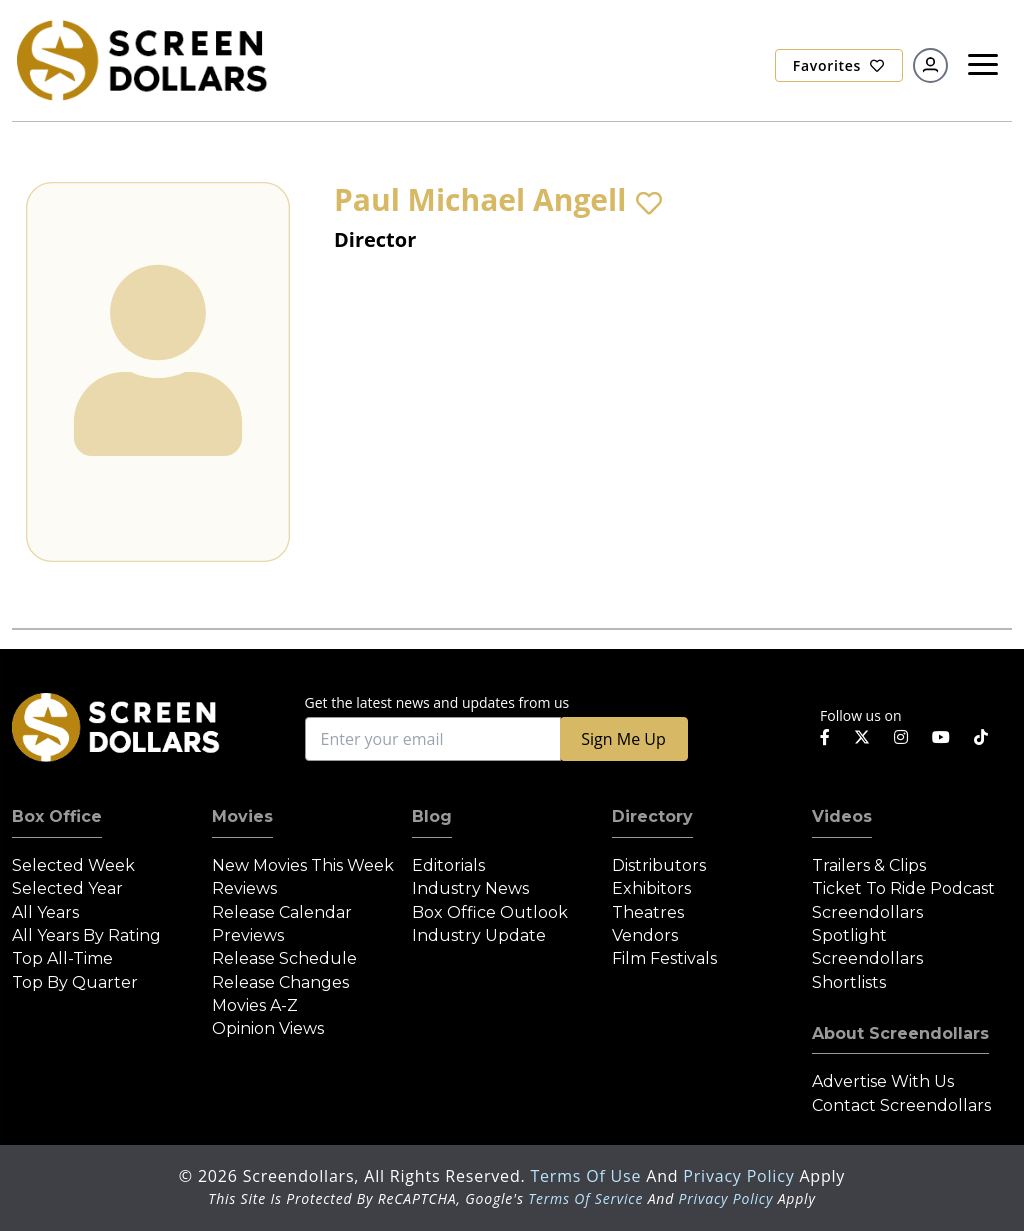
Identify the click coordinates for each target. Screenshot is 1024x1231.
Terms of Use (588, 1176)
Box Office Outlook (490, 912)
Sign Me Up (623, 739)
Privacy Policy (741, 1176)
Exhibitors (651, 888)
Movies (242, 816)
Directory (652, 816)
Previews (248, 935)
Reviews (244, 888)
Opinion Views (268, 1028)
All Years (45, 912)
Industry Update (479, 935)
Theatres (648, 912)
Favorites (839, 65)
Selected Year (67, 888)
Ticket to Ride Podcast (903, 888)
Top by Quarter (75, 982)
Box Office (57, 816)
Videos (842, 816)
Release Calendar (282, 912)
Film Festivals (664, 958)
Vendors (645, 935)
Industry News (470, 888)
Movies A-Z (255, 1005)
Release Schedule (284, 958)
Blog (432, 816)
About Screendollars (900, 1033)
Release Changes (280, 982)
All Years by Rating (86, 935)
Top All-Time (62, 958)
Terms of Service (585, 1198)
